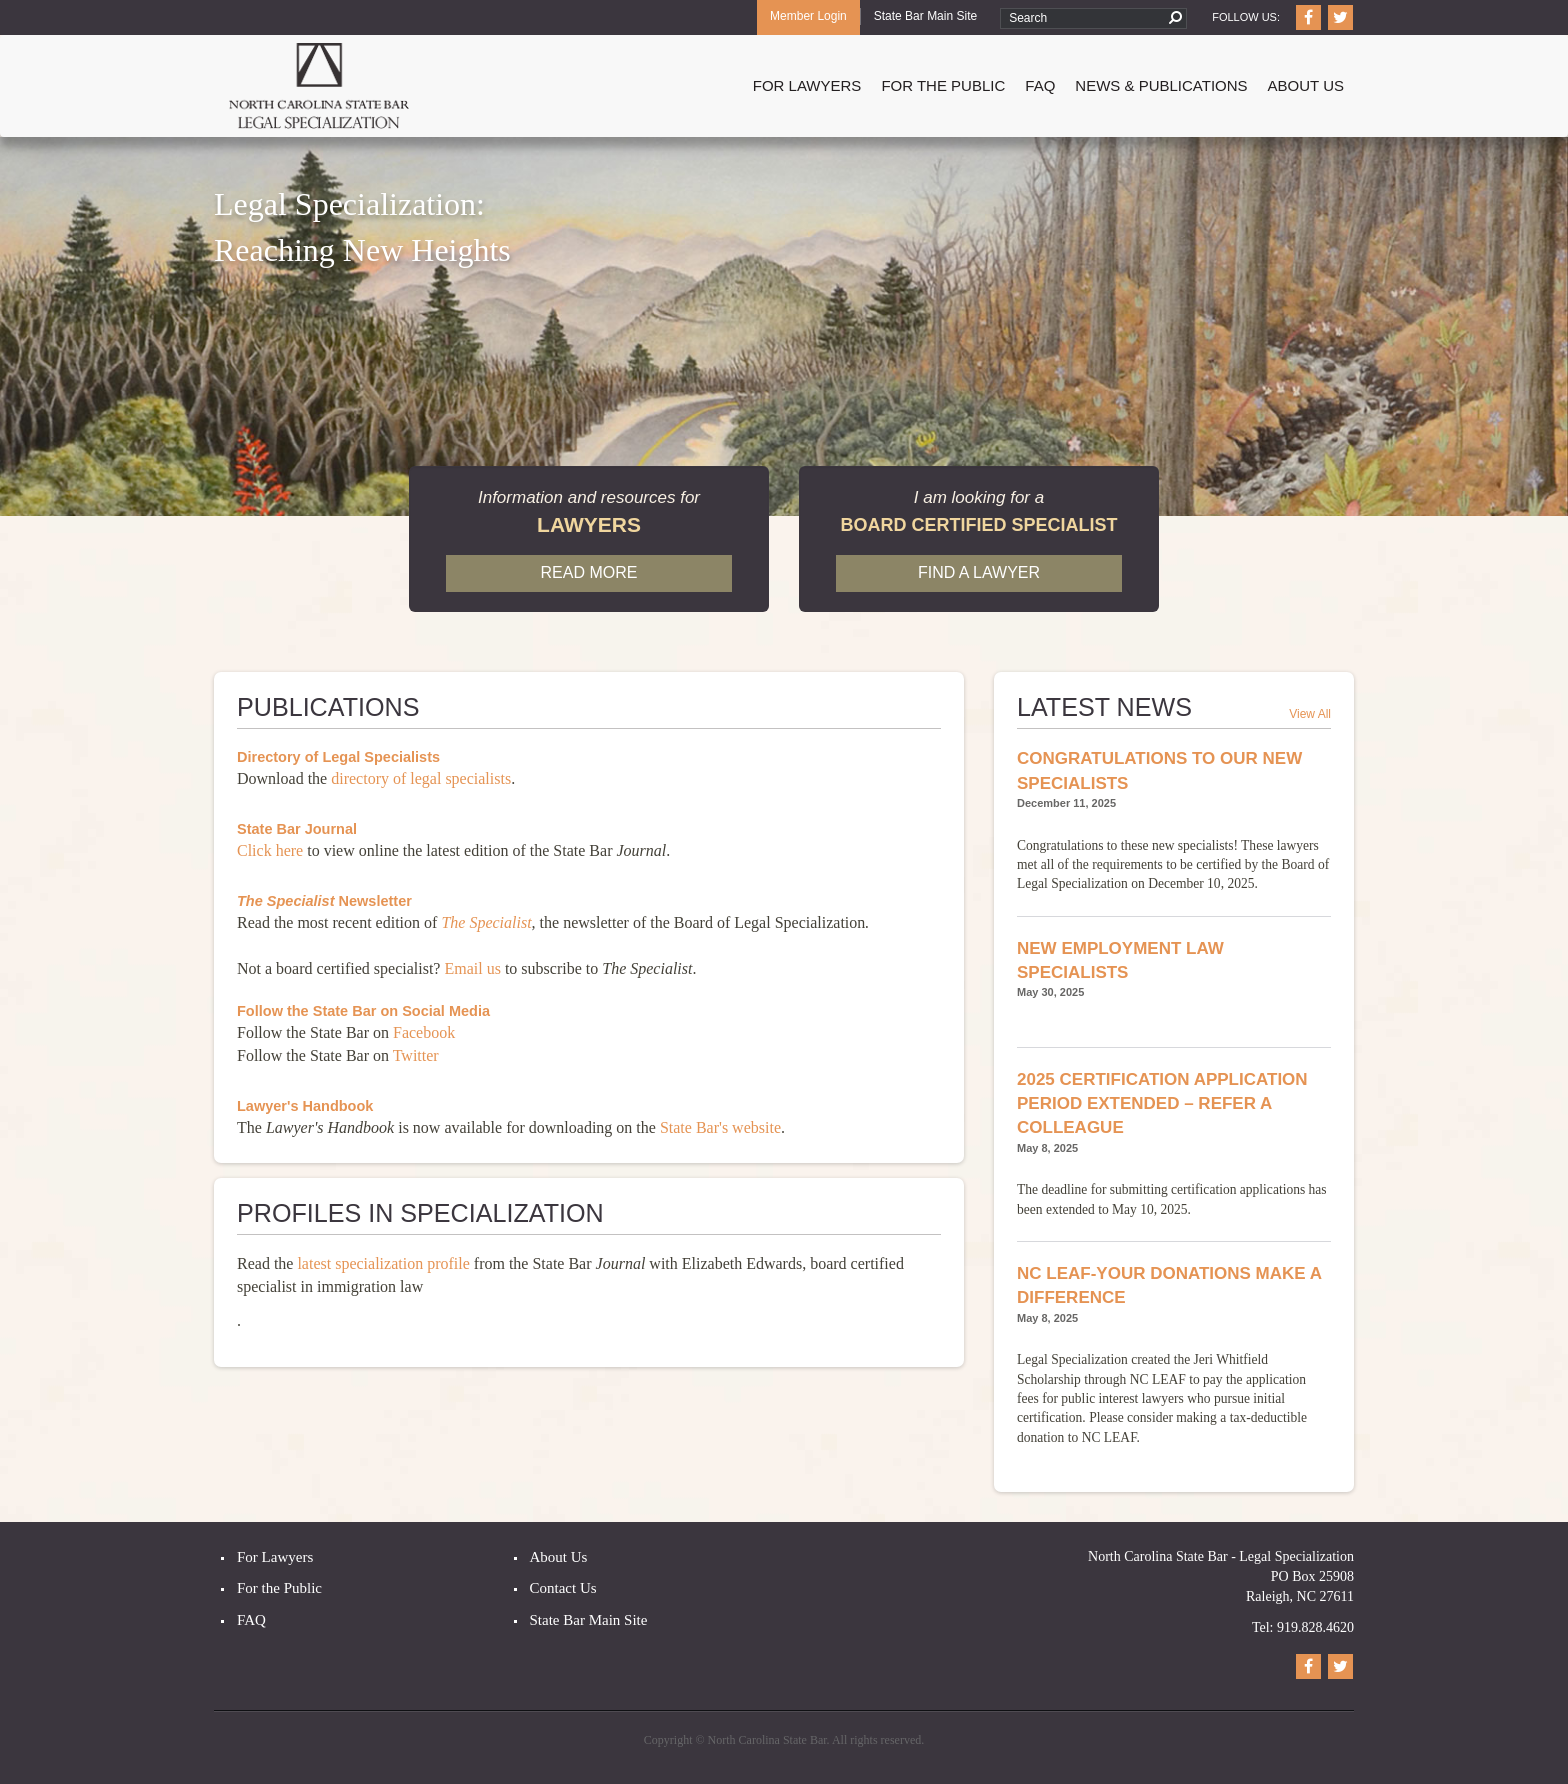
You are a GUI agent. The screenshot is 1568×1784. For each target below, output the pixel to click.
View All (1310, 714)
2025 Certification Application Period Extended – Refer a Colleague (1162, 1104)
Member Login (808, 16)
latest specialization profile (383, 1263)
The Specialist (486, 922)
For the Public (279, 1588)
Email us (472, 968)
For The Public (943, 85)
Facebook (424, 1032)
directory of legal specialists (419, 778)
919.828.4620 (1315, 1627)
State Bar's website (720, 1127)
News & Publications (1161, 85)
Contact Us (563, 1588)
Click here (270, 850)
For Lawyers (807, 85)
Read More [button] (589, 572)
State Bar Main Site (925, 16)
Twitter (416, 1055)
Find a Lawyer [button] (979, 572)
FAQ (1040, 85)
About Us (1306, 85)
